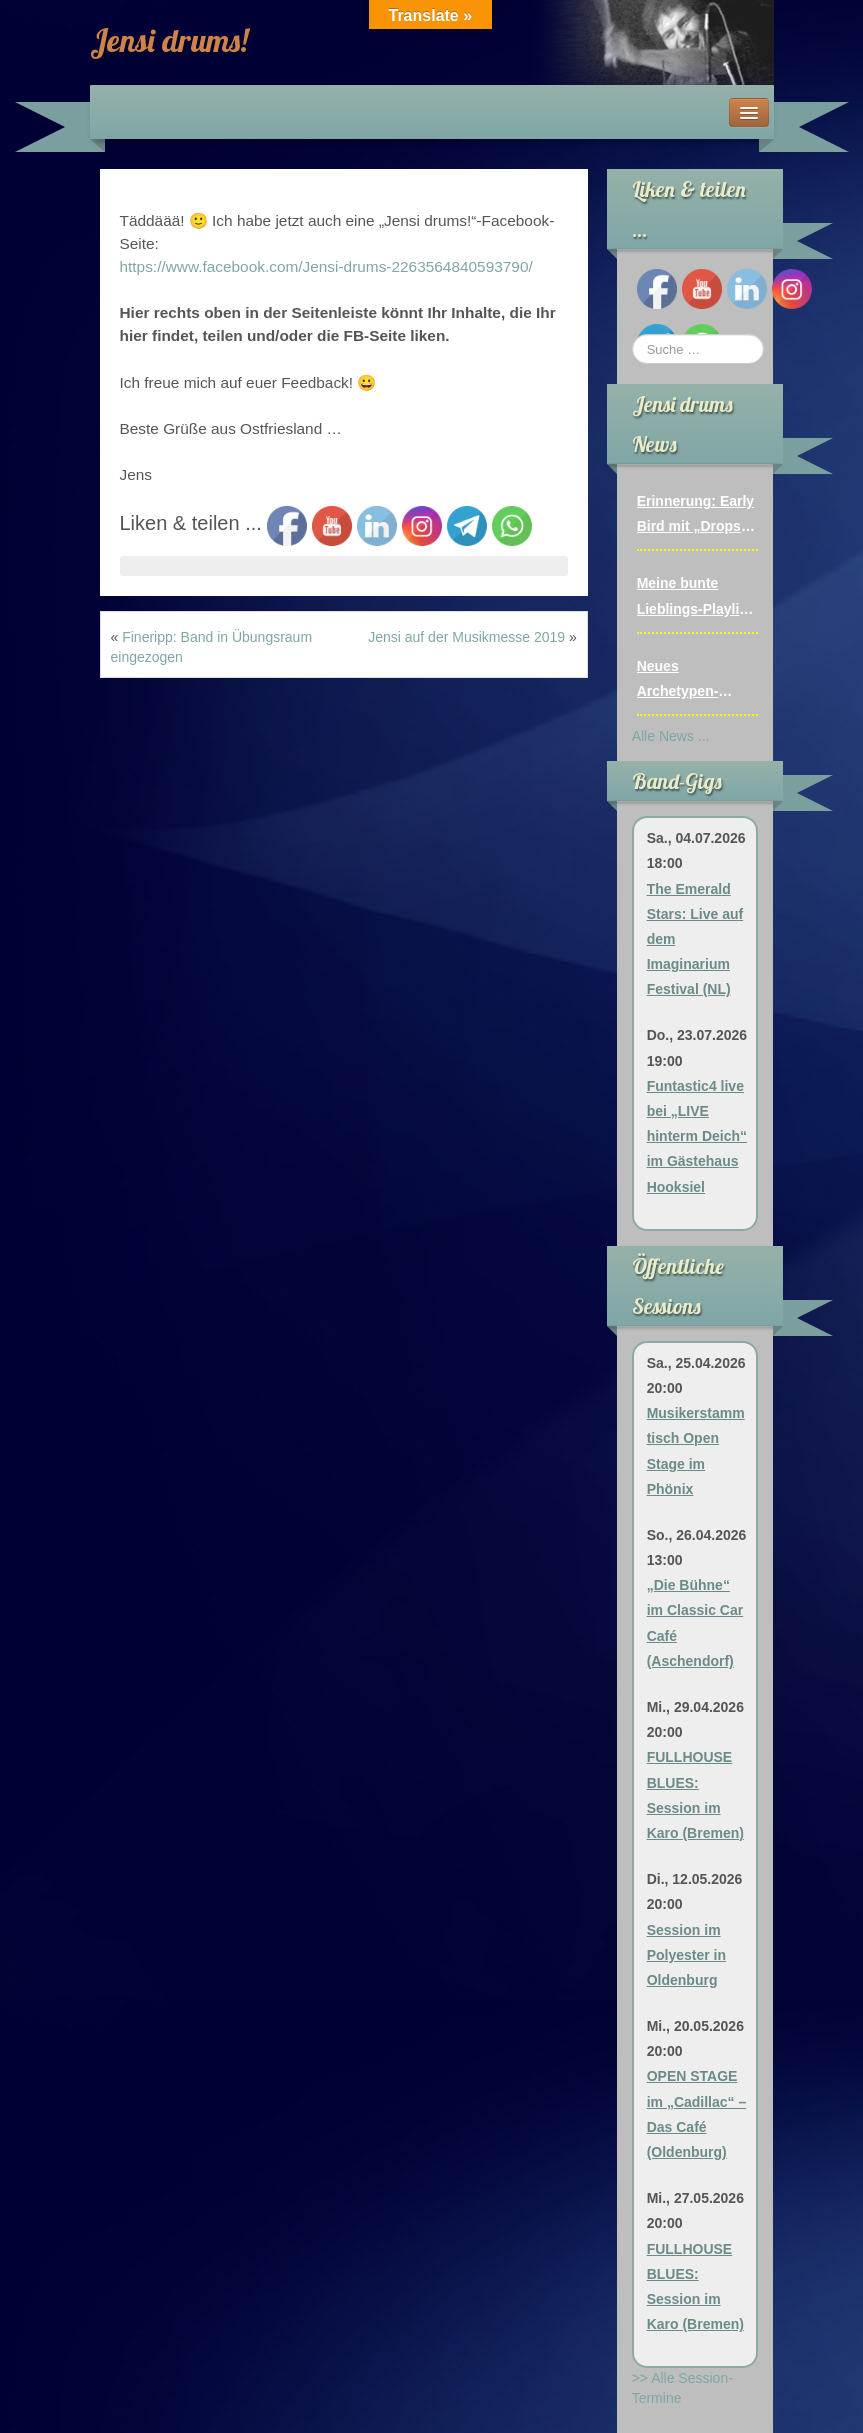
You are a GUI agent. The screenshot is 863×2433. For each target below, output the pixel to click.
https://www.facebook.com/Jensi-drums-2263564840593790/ (326, 266)
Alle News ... (671, 736)
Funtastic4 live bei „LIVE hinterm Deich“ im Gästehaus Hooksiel (697, 1136)
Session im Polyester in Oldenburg (686, 1955)
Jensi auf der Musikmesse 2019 (466, 637)
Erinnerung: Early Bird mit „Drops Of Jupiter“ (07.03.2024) (695, 516)
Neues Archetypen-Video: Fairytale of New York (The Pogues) (697, 681)
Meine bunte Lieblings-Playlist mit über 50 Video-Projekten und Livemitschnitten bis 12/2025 (697, 598)
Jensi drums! (169, 40)
